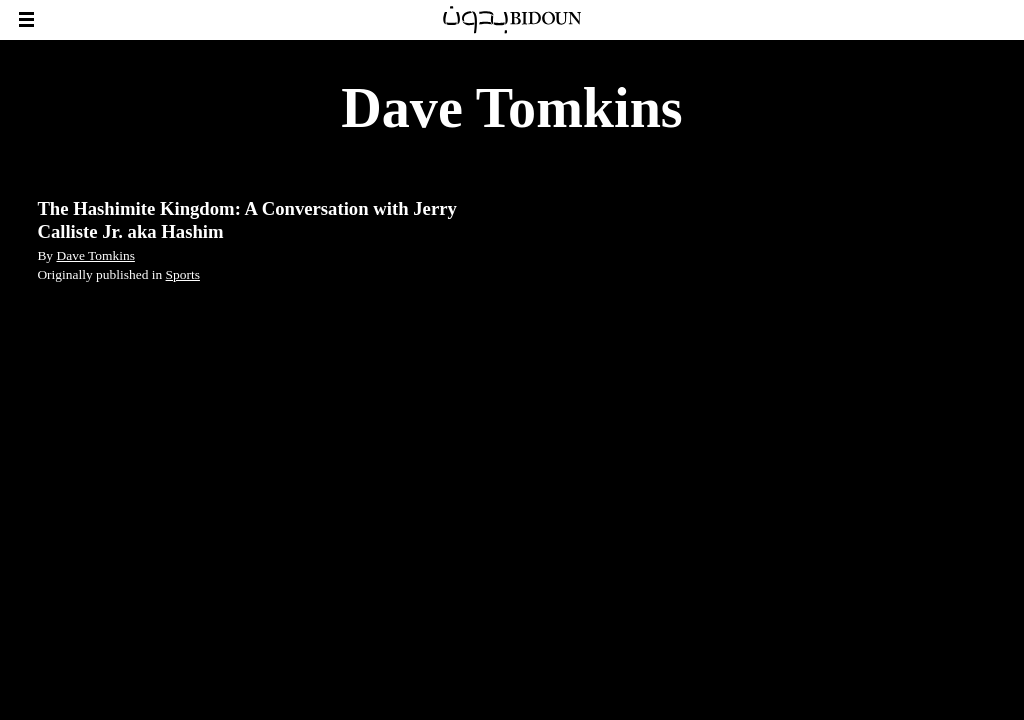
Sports (183, 274)
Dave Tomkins (95, 255)
